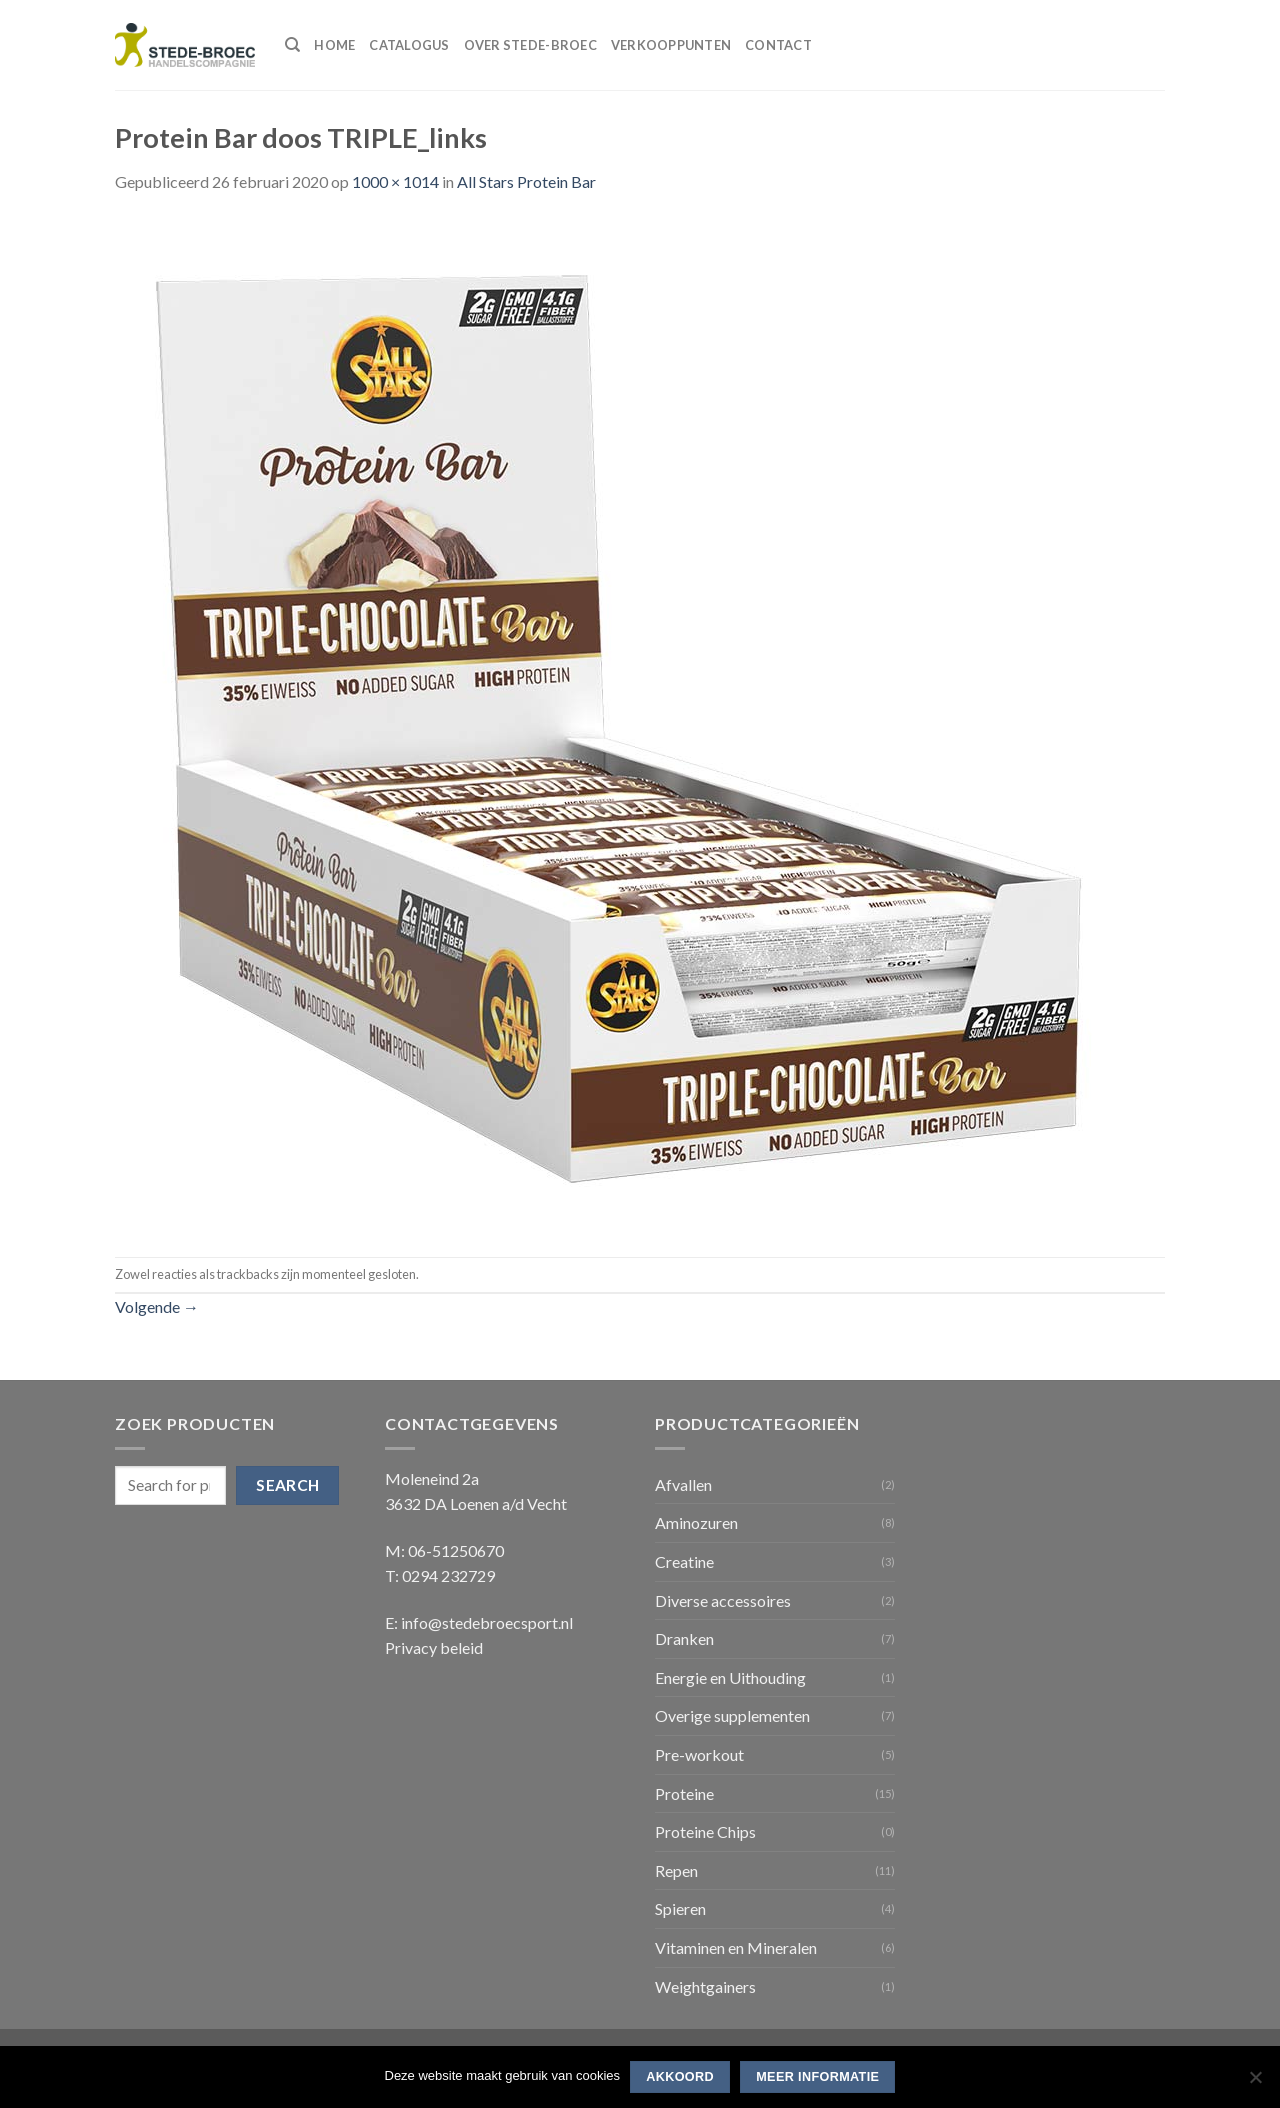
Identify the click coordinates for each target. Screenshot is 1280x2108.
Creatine (684, 1561)
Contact (778, 45)
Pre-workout (699, 1754)
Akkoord (680, 2077)
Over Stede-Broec (530, 45)
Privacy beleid (434, 1647)
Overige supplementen (732, 1715)
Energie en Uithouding (730, 1677)
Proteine (684, 1793)
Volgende (157, 1306)
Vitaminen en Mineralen (736, 1947)
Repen (676, 1870)
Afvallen (683, 1484)
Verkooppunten (671, 45)
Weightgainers (705, 1986)
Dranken (684, 1638)
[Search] (292, 45)
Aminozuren (696, 1522)
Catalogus (409, 45)
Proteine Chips (705, 1831)
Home (334, 45)
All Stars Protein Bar (526, 181)
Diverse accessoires (723, 1600)
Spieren (680, 1908)
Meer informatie (817, 2077)
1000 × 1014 (395, 181)
